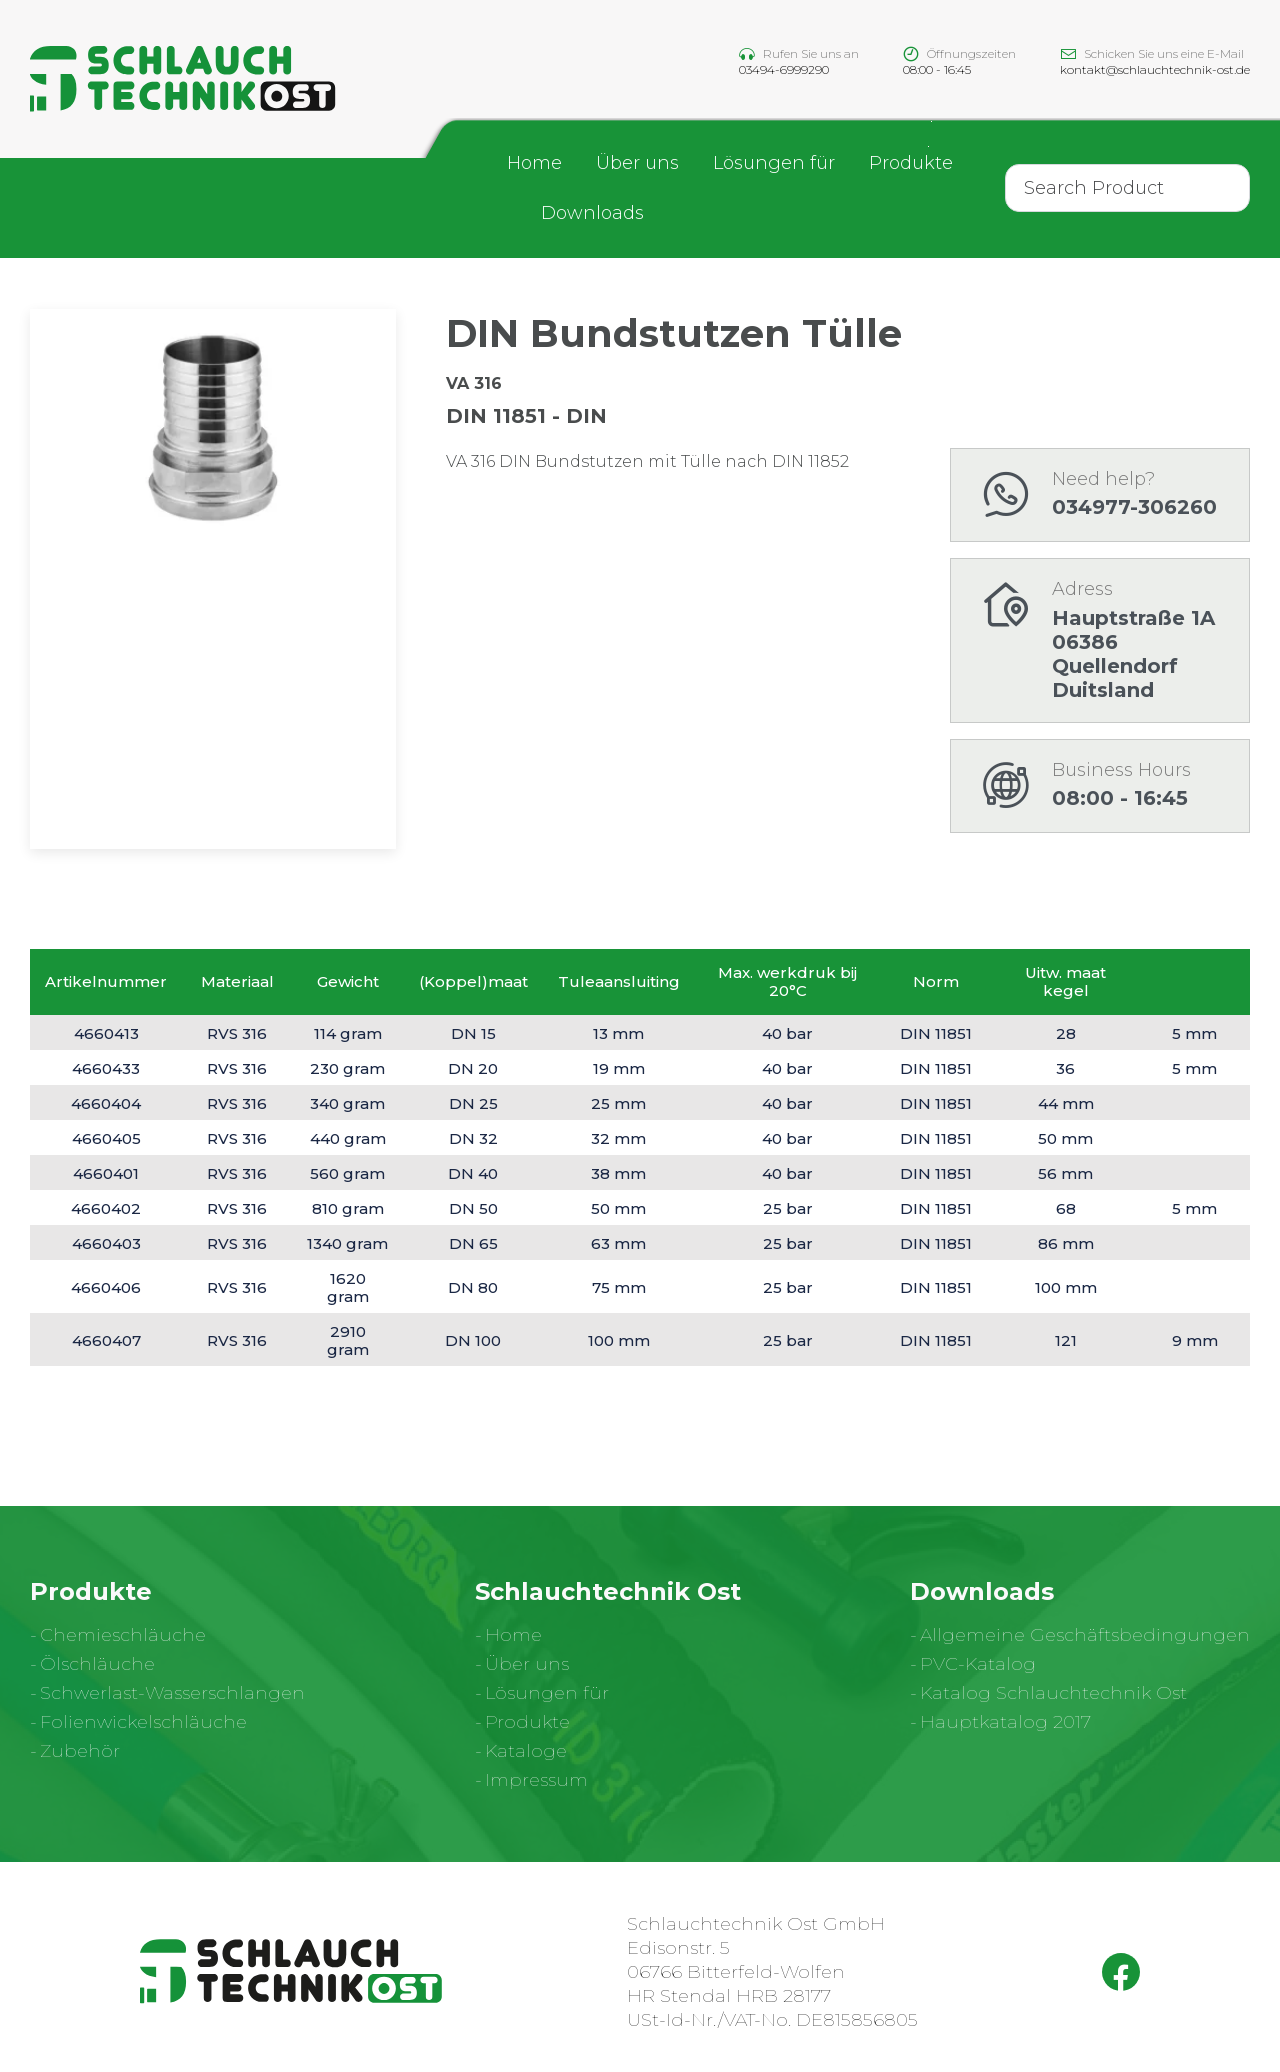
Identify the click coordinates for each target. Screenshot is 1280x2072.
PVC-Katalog (978, 1664)
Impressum (536, 1780)
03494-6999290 (784, 70)
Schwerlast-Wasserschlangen (172, 1693)
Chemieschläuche (123, 1635)
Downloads (592, 215)
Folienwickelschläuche (143, 1722)
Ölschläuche (97, 1664)
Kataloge (526, 1751)
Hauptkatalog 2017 (1005, 1722)
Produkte (911, 165)
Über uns (637, 165)
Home (534, 165)
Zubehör (80, 1751)
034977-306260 (1134, 507)
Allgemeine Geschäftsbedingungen (1085, 1635)
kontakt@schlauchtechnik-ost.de (1155, 70)
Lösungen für (774, 165)
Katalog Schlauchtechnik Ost (1053, 1693)
